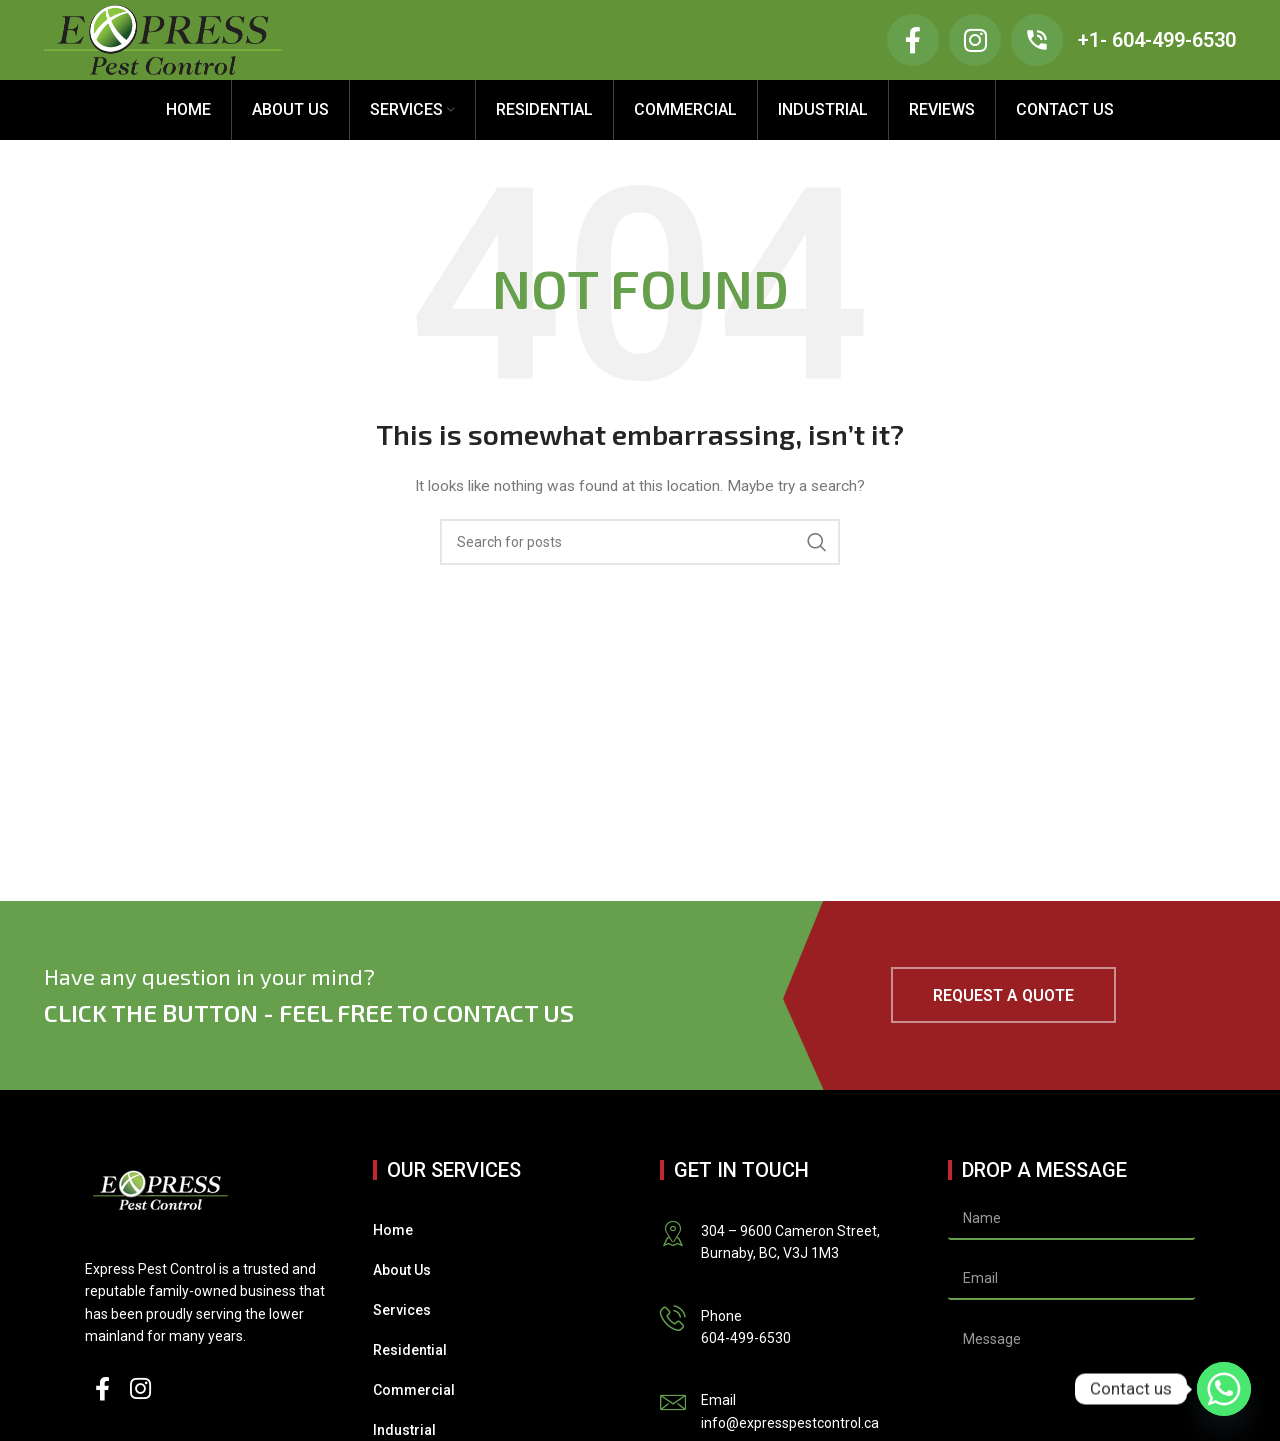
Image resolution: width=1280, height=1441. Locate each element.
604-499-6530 (746, 1338)
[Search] (640, 542)
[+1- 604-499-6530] (1037, 40)
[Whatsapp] (1224, 1389)
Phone (721, 1316)
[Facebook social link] (102, 1390)
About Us (402, 1270)
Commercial (414, 1390)
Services (402, 1310)
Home (393, 1230)
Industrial (404, 1430)
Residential (410, 1350)
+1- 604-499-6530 (1157, 40)
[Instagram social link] (140, 1390)
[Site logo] (163, 39)
